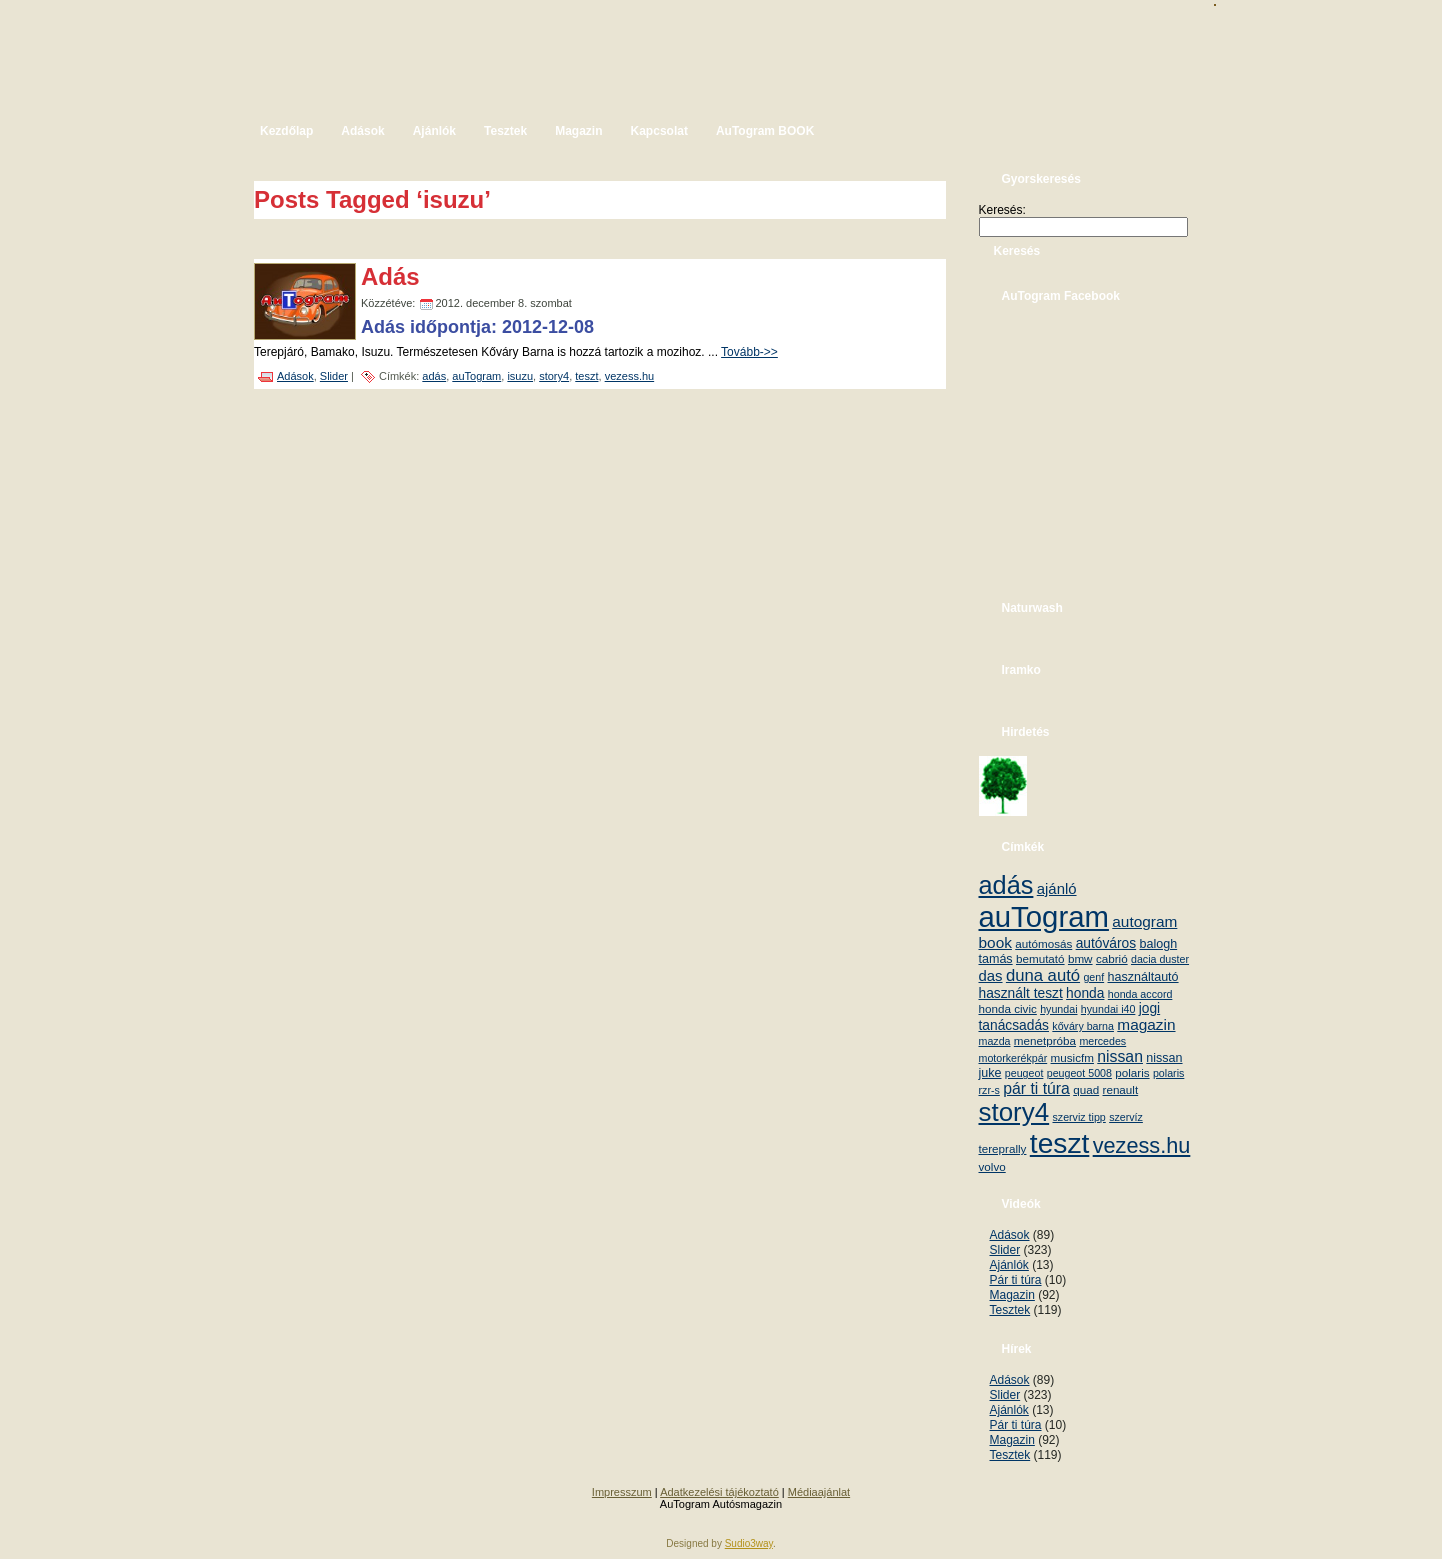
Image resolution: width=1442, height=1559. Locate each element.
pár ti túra (1036, 1088)
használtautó (1143, 977)
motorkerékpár (1013, 1058)
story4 (554, 376)
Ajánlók (1009, 1265)
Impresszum (622, 1492)
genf (1093, 977)
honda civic (1008, 1008)
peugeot (1024, 1073)
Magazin (1012, 1295)
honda (1085, 993)
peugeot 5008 (1079, 1073)
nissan (1120, 1056)
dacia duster (1160, 959)
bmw (1080, 958)
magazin (1146, 1024)
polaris (1132, 1072)
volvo (992, 1166)
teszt (586, 376)
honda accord (1140, 994)
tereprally (1003, 1148)
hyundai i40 (1108, 1009)
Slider (334, 376)
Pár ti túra (1016, 1280)
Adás (390, 276)
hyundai (1058, 1009)
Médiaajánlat (819, 1492)
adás (434, 376)
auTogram (476, 376)
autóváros (1106, 943)
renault (1121, 1089)
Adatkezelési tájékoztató (719, 1492)
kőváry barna (1083, 1026)
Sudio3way (749, 1543)
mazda (995, 1041)
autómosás (1043, 943)
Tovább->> (749, 352)
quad (1086, 1089)
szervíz (1126, 1117)
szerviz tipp (1078, 1117)
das (991, 975)
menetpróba (1045, 1040)
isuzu (520, 376)
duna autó (1043, 975)
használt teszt (1021, 993)
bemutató (1040, 958)
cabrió (1112, 958)
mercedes (1102, 1041)
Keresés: (1002, 210)
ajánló (1057, 888)
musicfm (1072, 1057)
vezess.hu (630, 376)
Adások (295, 376)
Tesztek (1010, 1310)
